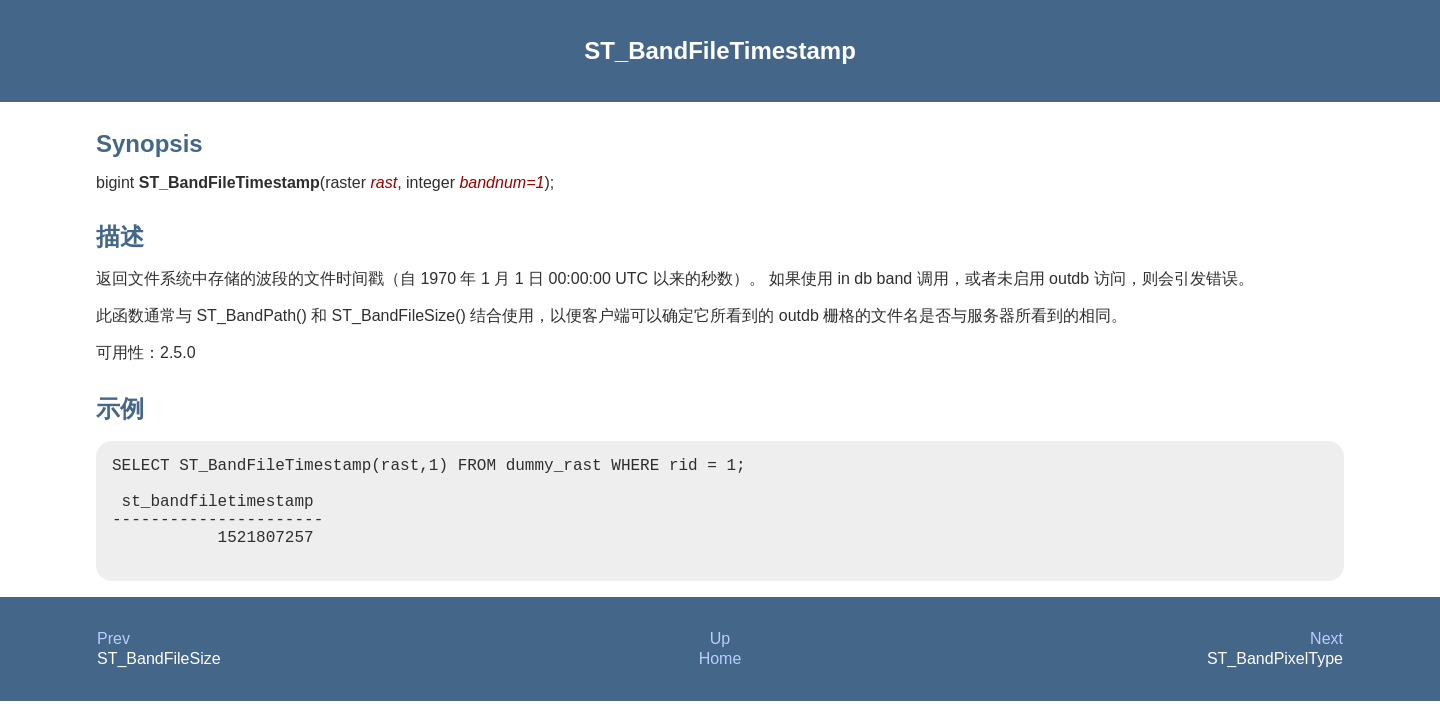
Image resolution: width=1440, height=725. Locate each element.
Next (1326, 662)
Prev (113, 662)
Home (720, 682)
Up (720, 662)
